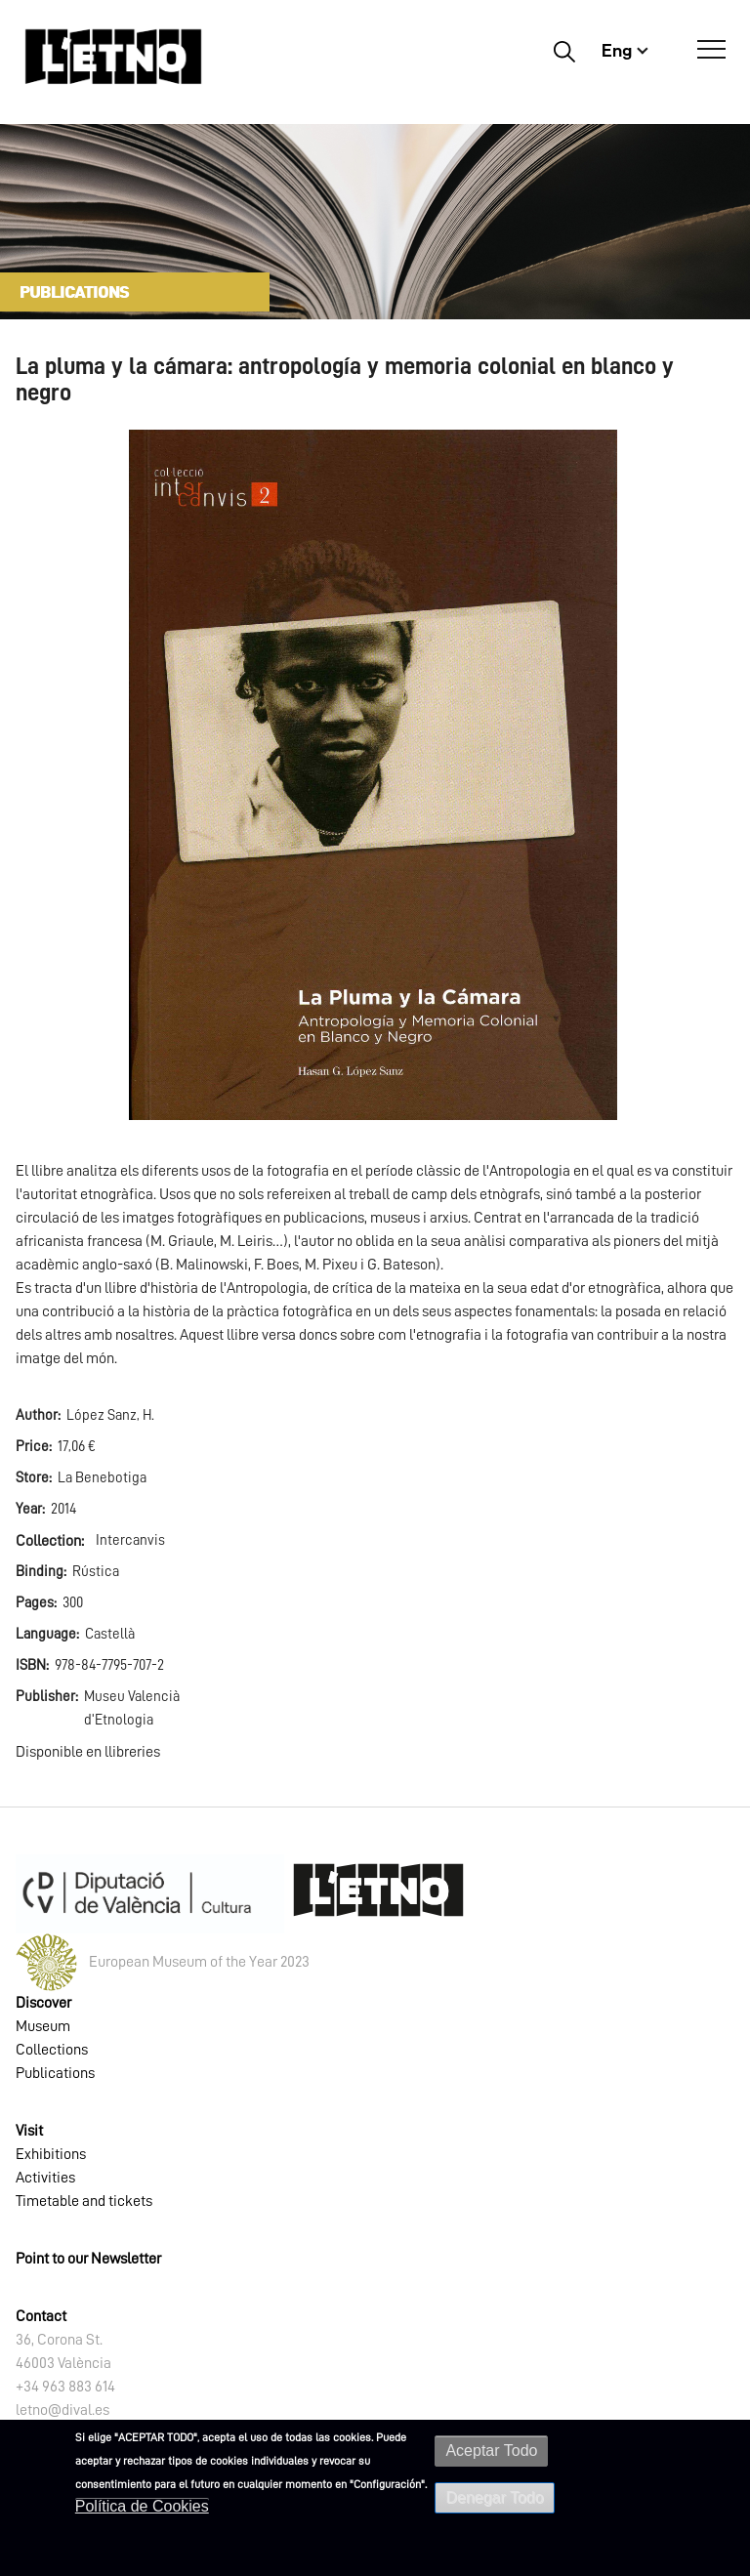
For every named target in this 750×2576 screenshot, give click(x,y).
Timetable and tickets (84, 2201)
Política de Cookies (142, 2506)
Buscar (564, 51)
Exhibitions (51, 2154)
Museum (43, 2026)
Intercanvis (130, 1540)
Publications (55, 2073)
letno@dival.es (62, 2410)
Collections (52, 2049)
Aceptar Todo (491, 2450)
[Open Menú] (711, 49)
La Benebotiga (102, 1478)
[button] (373, 774)
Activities (45, 2177)
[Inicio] (113, 56)
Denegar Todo (494, 2497)
